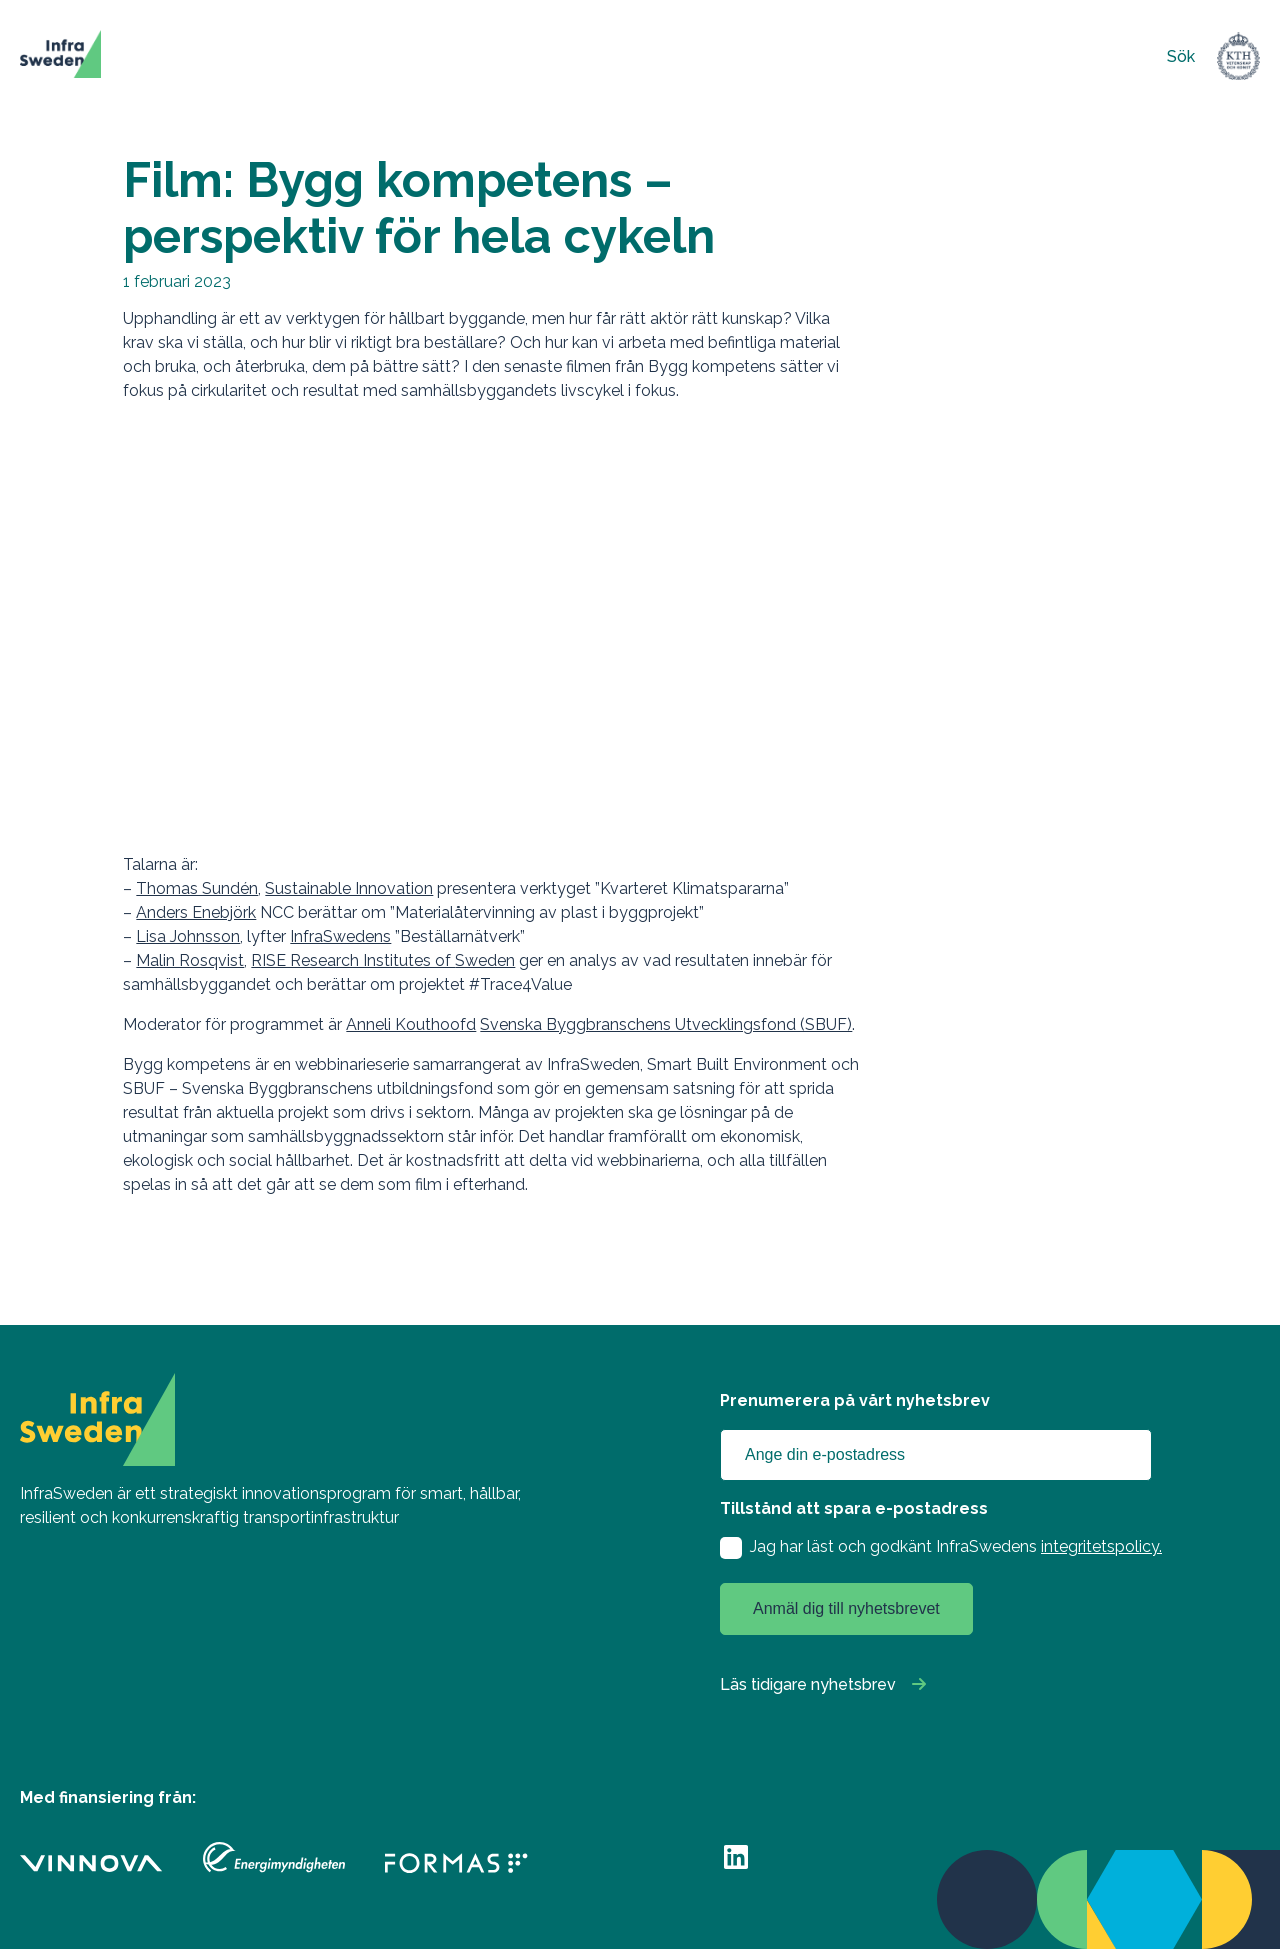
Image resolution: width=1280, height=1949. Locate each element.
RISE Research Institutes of (353, 960)
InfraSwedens (340, 936)
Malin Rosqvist (190, 960)
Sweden (485, 960)
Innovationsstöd (580, 56)
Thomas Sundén (197, 888)
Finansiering (436, 56)
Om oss (809, 56)
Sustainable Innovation (349, 888)
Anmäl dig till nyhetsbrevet (846, 1608)
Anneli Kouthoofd (411, 1024)
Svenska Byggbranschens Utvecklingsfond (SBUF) (666, 1024)
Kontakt (907, 56)
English (982, 56)
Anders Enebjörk (196, 912)
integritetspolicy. (1101, 1546)
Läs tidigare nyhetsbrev (808, 1684)
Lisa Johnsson (188, 936)
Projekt (324, 56)
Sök (1181, 56)
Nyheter (710, 56)
